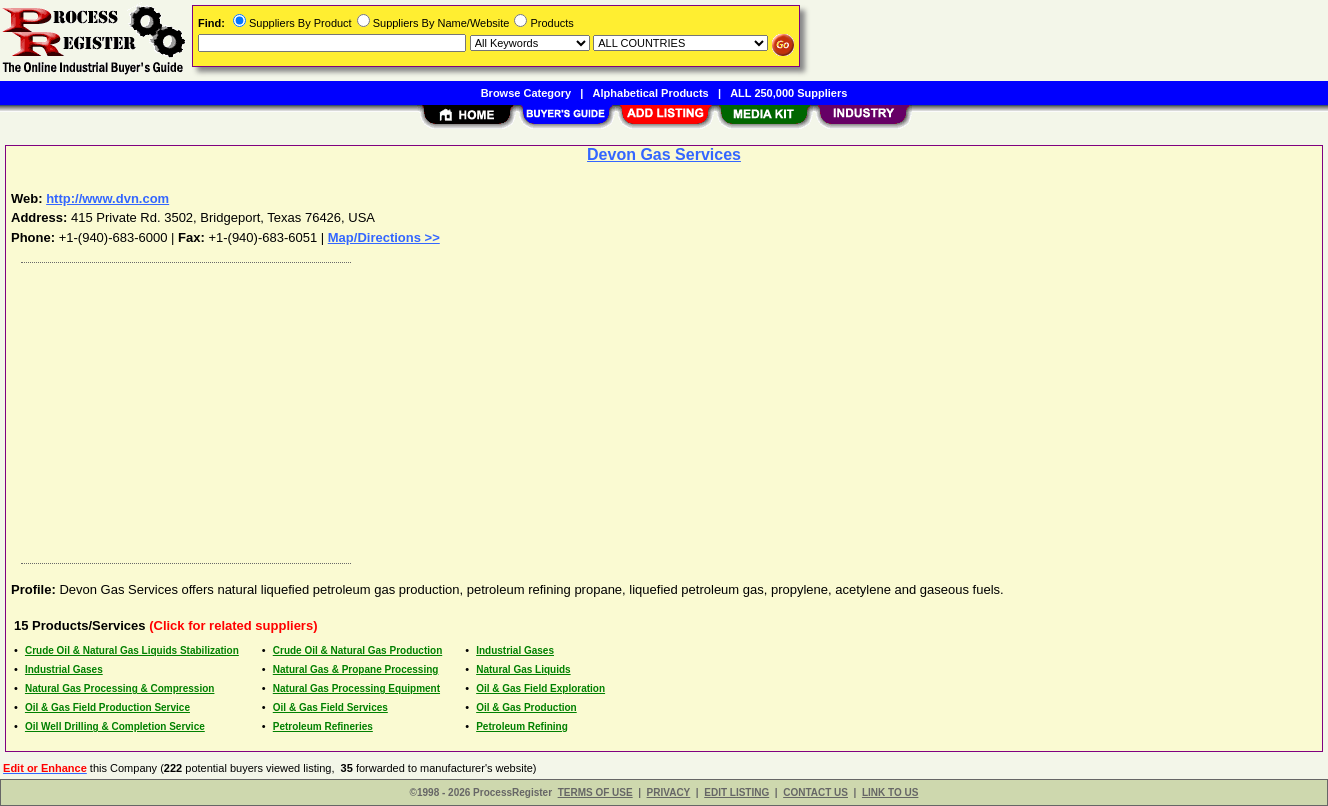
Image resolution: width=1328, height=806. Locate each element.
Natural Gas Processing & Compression (120, 688)
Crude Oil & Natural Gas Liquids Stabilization (132, 650)
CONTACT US (815, 792)
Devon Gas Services (664, 154)
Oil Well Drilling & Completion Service (115, 726)
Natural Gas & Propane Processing (356, 669)
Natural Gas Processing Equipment (356, 688)
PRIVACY (669, 792)
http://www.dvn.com (107, 198)
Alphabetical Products (651, 93)
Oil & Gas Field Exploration (540, 688)
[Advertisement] (613, 408)
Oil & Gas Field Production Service (107, 707)
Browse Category (526, 93)
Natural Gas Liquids (523, 669)
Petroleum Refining (522, 726)
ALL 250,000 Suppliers (788, 93)
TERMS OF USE (595, 792)
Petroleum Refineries (323, 726)
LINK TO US (890, 792)
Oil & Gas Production (526, 707)
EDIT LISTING (736, 792)
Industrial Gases (515, 650)
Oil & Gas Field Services (330, 707)
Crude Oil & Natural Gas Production (357, 650)
